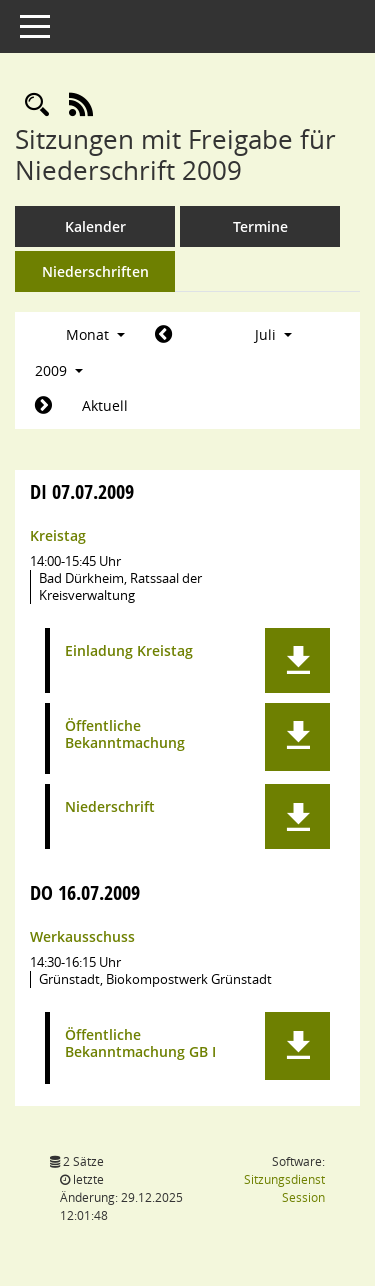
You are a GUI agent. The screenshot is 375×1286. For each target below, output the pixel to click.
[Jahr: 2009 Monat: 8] (43, 406)
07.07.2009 (82, 491)
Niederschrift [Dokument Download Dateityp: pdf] (110, 807)
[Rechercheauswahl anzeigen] (37, 105)
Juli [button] (273, 334)
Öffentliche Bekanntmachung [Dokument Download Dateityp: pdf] (125, 735)
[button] (297, 660)
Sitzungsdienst (284, 1188)
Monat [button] (95, 334)
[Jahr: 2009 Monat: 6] (163, 335)
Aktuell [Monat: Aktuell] (105, 405)
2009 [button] (59, 370)
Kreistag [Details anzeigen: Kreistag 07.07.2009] (58, 535)
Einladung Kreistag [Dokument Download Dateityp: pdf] (129, 651)
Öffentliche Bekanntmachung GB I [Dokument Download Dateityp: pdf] (140, 1044)
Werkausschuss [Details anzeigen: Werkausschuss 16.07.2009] (82, 936)
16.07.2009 (85, 892)
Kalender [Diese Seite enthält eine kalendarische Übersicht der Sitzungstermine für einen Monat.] (95, 226)
